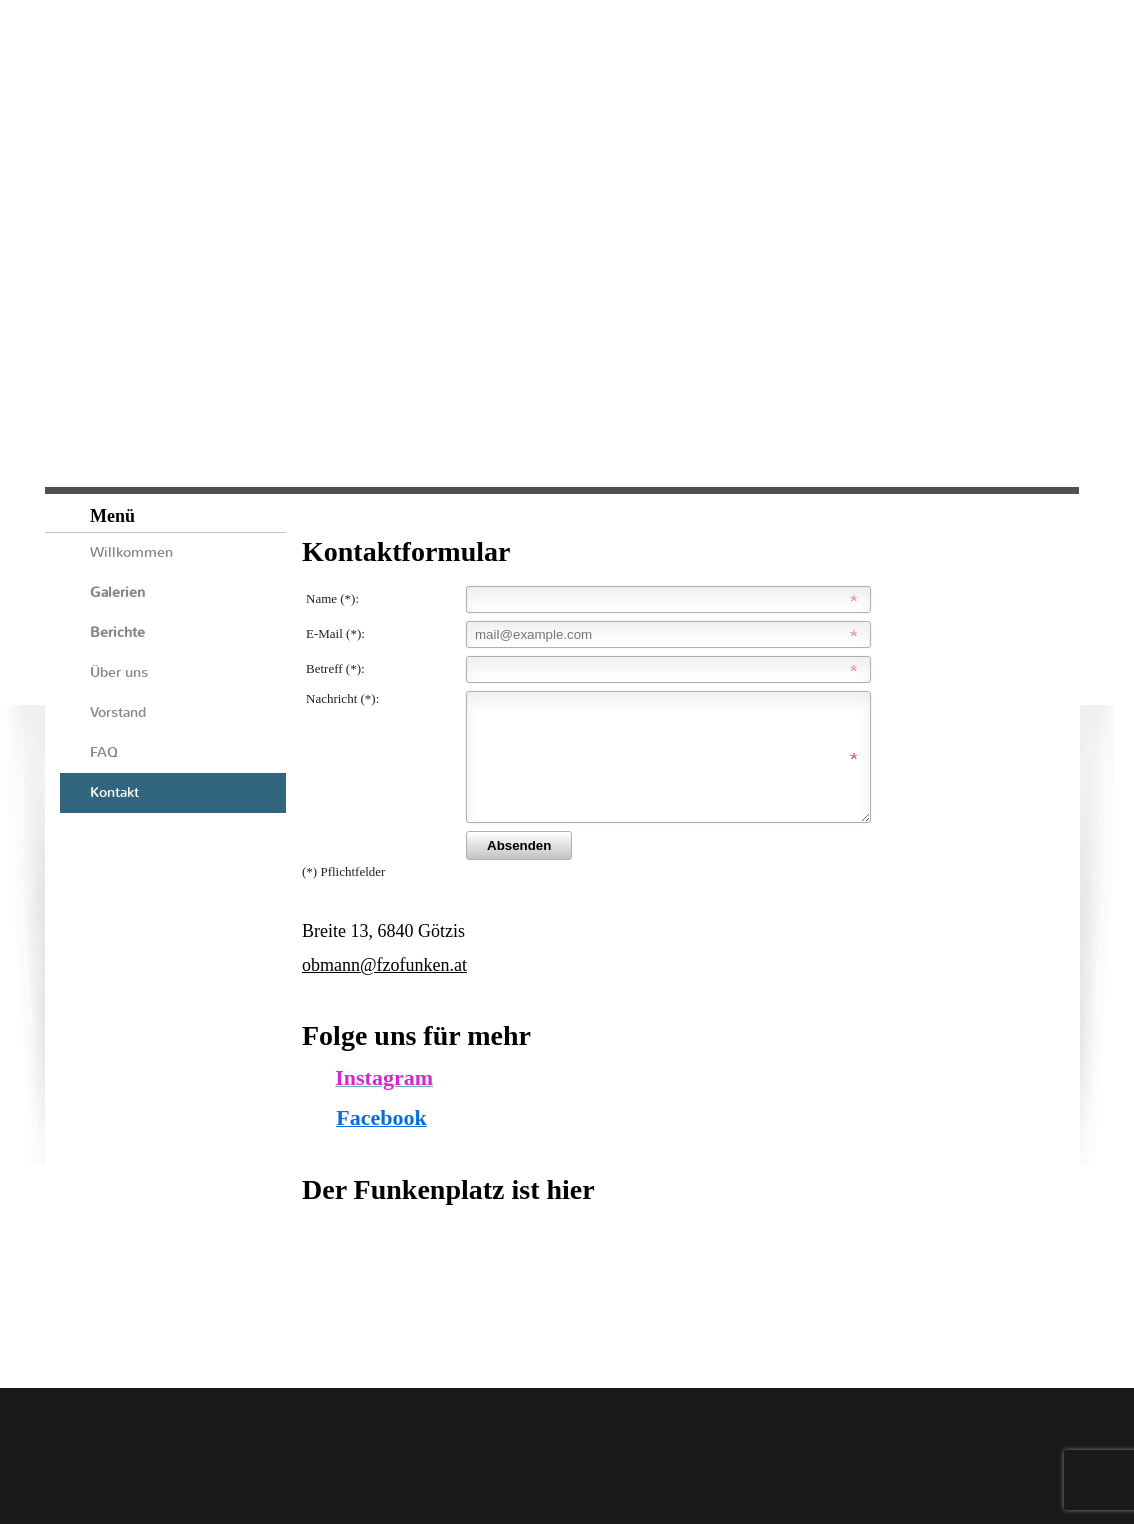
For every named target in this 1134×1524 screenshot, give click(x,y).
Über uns (119, 672)
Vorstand (118, 712)
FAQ (104, 752)
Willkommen (131, 552)
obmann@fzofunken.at (384, 989)
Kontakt (114, 792)
